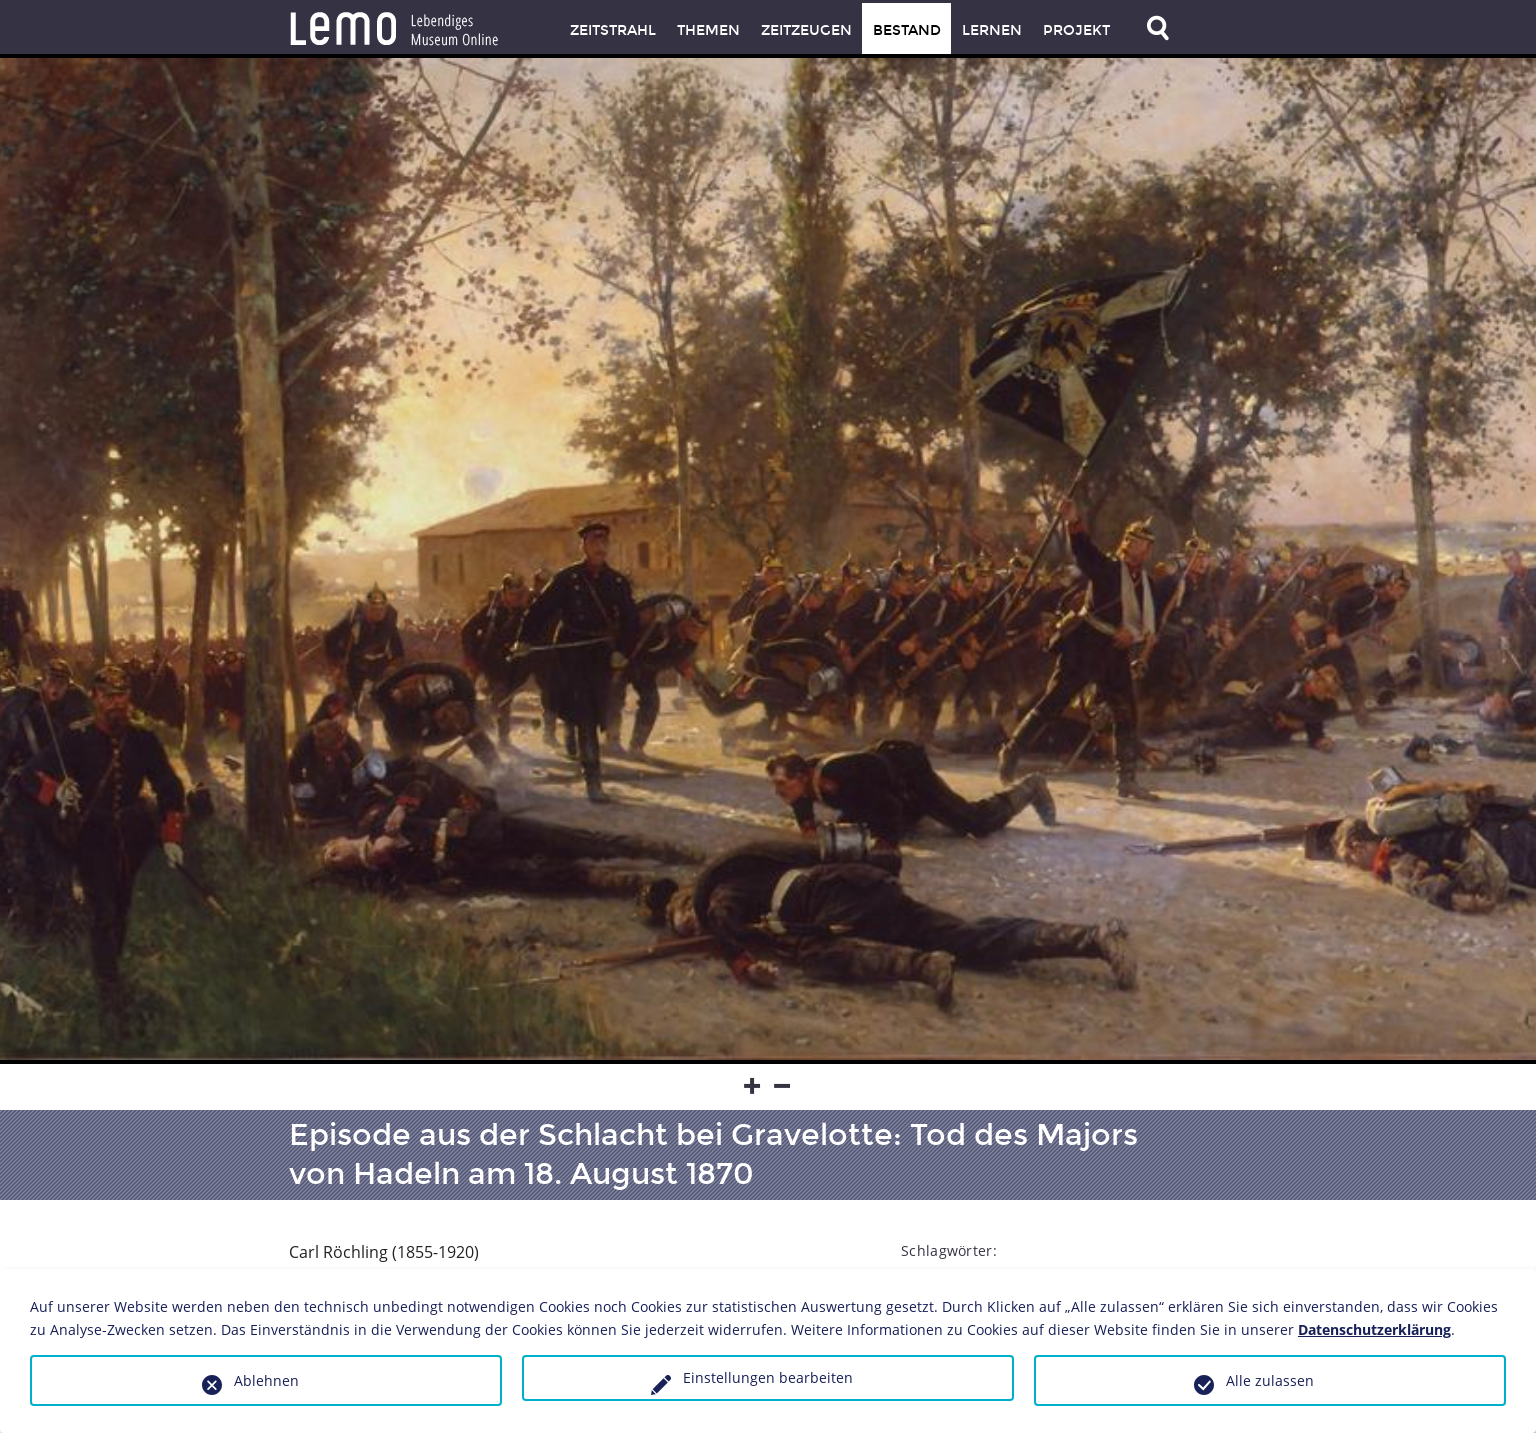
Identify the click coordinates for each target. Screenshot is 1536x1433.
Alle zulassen (1270, 1380)
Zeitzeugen (806, 30)
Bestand (907, 30)
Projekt (1076, 30)
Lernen (992, 30)
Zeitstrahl (613, 30)
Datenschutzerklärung (1374, 1329)
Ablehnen (266, 1380)
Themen (708, 30)
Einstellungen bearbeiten (768, 1377)
